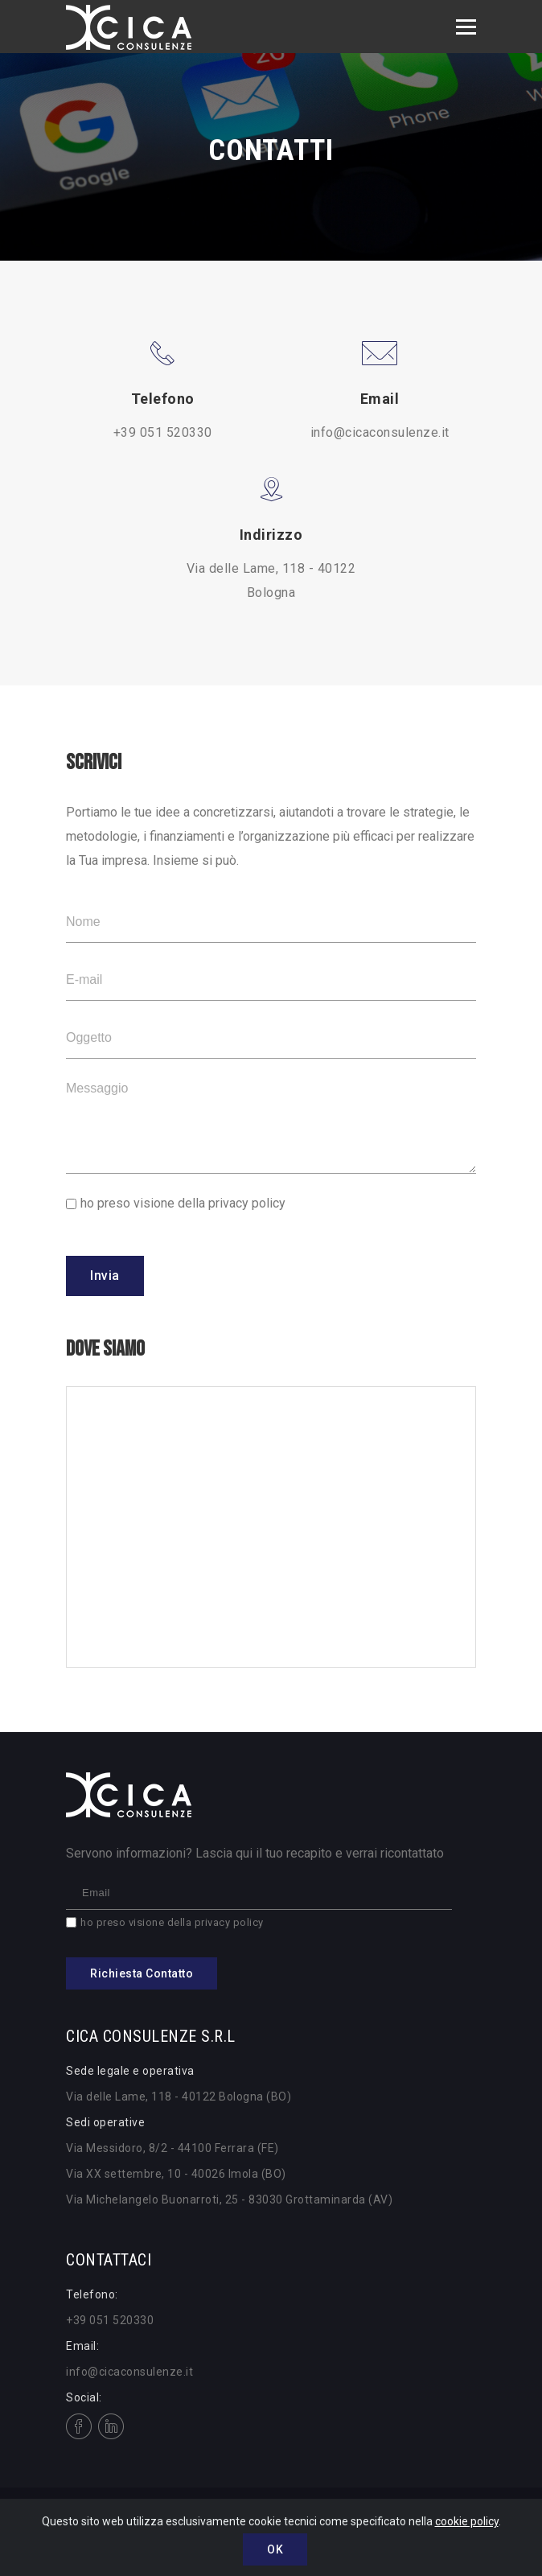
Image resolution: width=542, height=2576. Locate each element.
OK (275, 2549)
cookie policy (467, 2521)
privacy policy (246, 1203)
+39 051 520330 (162, 432)
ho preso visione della (182, 1203)
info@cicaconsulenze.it (380, 432)
